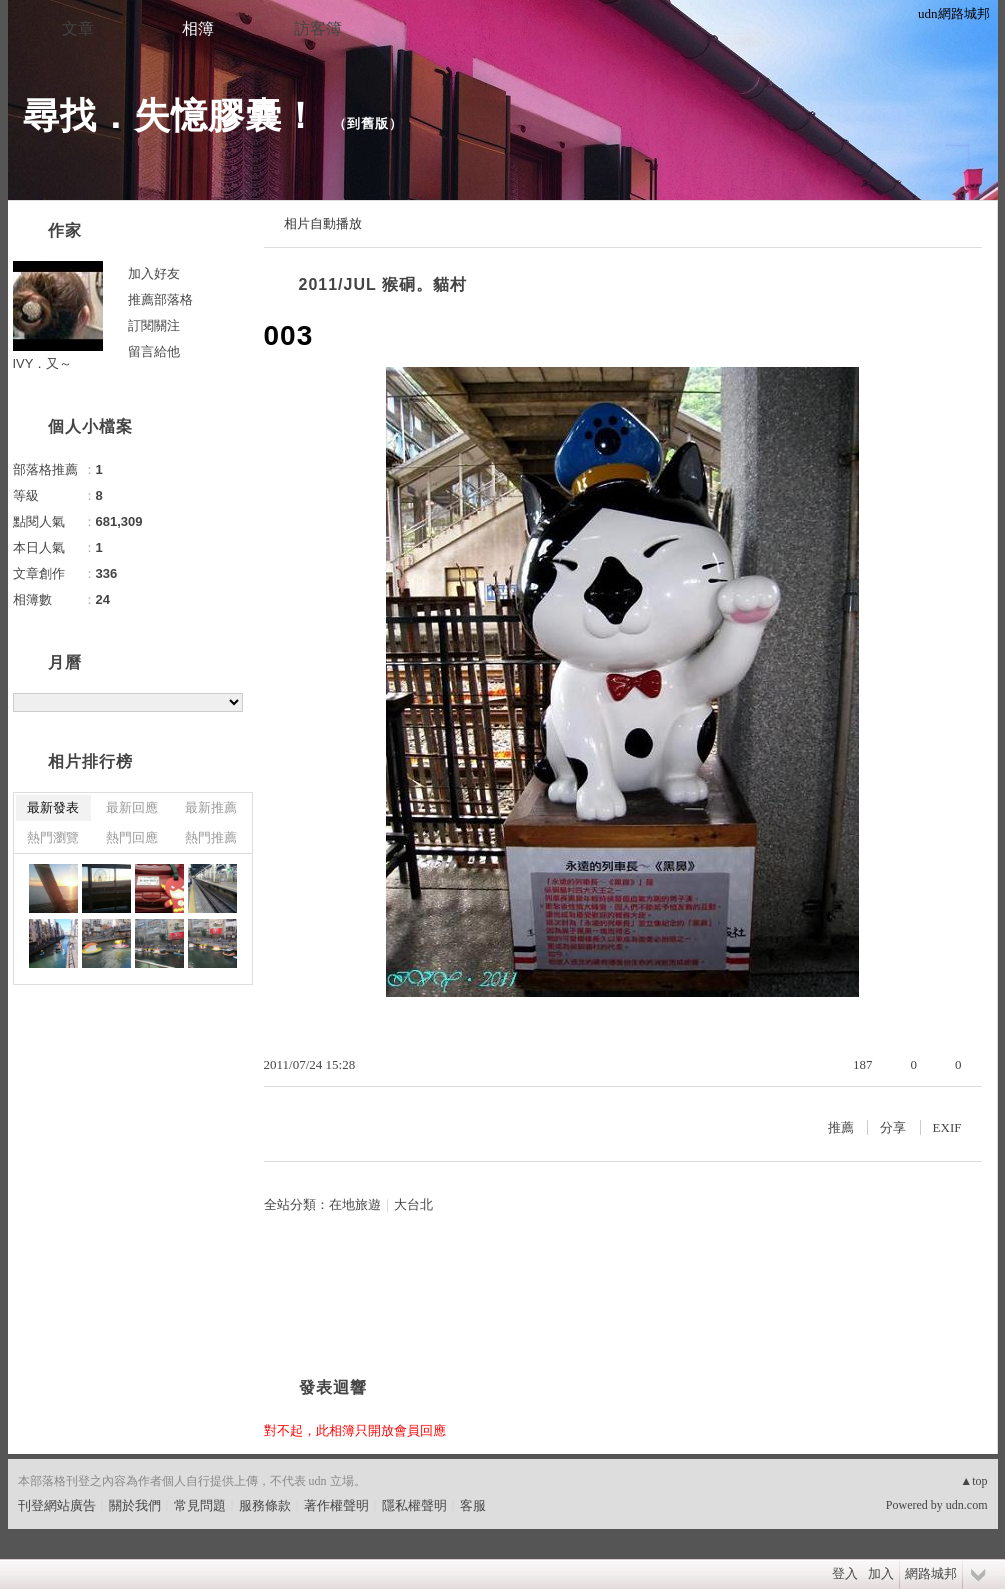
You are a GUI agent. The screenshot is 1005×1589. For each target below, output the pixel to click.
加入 (881, 1573)
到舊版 (368, 123)
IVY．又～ (43, 363)
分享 (893, 1127)
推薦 (841, 1127)
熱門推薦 (211, 837)
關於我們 (135, 1505)
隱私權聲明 (414, 1505)
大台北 (413, 1204)
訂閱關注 (154, 325)
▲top (973, 1481)
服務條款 (265, 1505)
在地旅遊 (355, 1204)
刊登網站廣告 (57, 1505)
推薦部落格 (160, 299)
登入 (845, 1573)
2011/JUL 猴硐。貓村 (383, 284)
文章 (78, 28)
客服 (473, 1505)
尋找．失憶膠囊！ (171, 115)
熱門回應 (132, 837)
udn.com (967, 1505)
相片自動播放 (323, 223)
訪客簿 (318, 28)
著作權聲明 (336, 1505)
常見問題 (200, 1505)
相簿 (198, 28)
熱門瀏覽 (53, 837)
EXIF (947, 1127)
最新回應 (132, 807)
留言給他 (154, 351)
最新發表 (53, 807)
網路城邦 (931, 1573)
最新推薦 (211, 807)
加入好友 (154, 273)
